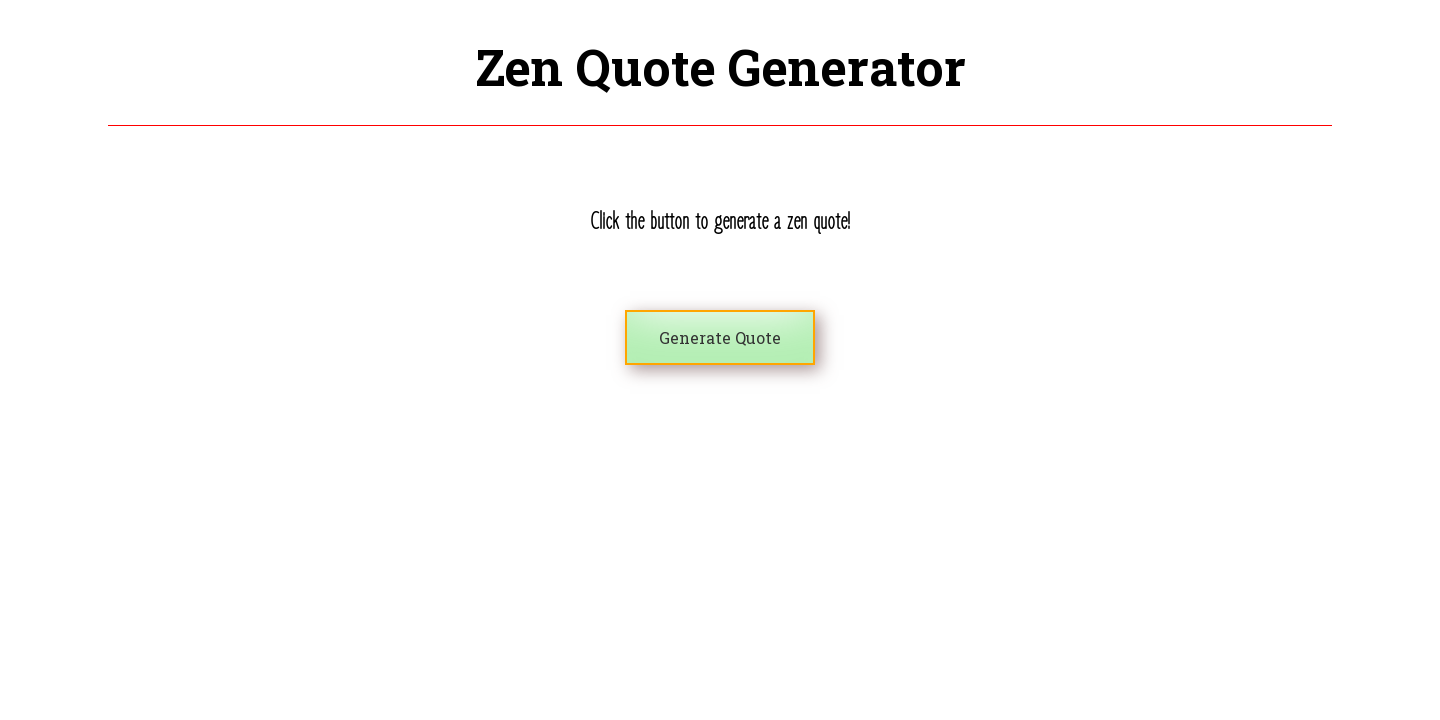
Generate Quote (720, 337)
